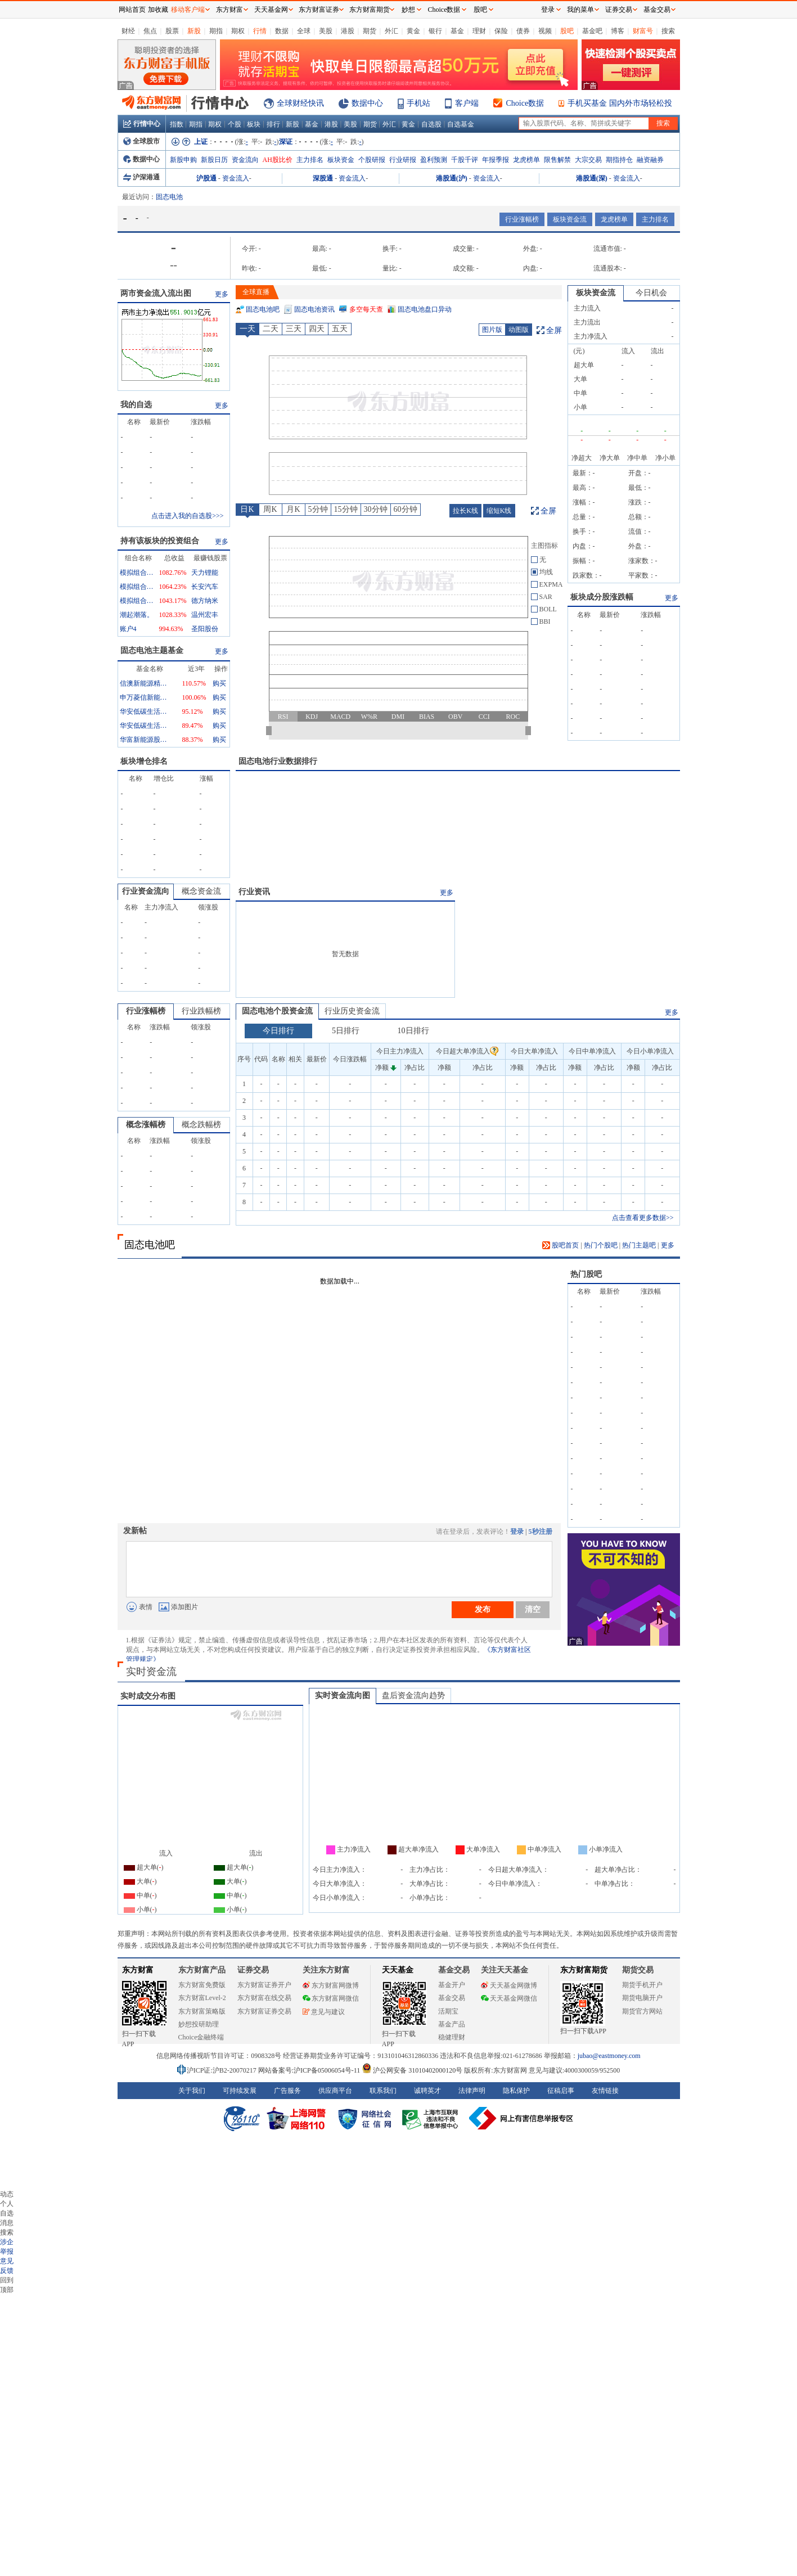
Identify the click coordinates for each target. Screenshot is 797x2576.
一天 (247, 329)
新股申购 (183, 160)
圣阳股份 (204, 629)
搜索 (668, 31)
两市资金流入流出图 (155, 293)
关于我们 (191, 2091)
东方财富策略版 (202, 2011)
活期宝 (448, 2011)
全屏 (554, 330)
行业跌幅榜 (201, 1011)
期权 (238, 31)
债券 (523, 31)
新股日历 (214, 160)
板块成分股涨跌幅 (601, 597)
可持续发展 (239, 2091)
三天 (293, 329)
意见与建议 (324, 2012)
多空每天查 (366, 309)
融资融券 (650, 160)
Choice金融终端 (201, 2037)
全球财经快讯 (300, 103)
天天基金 (397, 1970)
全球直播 (255, 292)
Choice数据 (525, 103)
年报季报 (495, 160)
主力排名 (309, 160)
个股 (234, 124)
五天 (340, 329)
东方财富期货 (583, 1970)
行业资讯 (254, 892)
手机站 (418, 103)
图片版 (492, 330)
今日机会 (651, 293)
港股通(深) (591, 178)
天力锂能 (204, 573)
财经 (128, 31)
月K (293, 509)
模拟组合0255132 (137, 601)
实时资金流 (151, 1671)
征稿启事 (560, 2091)
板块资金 (340, 160)
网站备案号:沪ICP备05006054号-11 (310, 2070)
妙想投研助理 (198, 2024)
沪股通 (206, 178)
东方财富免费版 (202, 1985)
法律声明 (471, 2091)
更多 (221, 294)
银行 (435, 31)
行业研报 (402, 160)
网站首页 (132, 9)
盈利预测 (433, 160)
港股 (347, 31)
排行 (273, 124)
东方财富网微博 (331, 1985)
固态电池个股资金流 (277, 1011)
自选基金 (460, 124)
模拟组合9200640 (137, 587)
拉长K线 (465, 511)
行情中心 (141, 124)
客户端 (467, 103)
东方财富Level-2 (202, 1998)
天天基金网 (271, 9)
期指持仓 (619, 160)
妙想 (408, 9)
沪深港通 (141, 177)
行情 (260, 31)
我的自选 (136, 404)
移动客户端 (188, 9)
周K (270, 509)
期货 (369, 31)
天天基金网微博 (509, 1985)
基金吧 (592, 31)
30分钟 (376, 509)
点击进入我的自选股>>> (187, 516)
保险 (501, 31)
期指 (216, 31)
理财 (479, 31)
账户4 (128, 629)
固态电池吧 (263, 309)
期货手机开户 (642, 1985)
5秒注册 (540, 1531)
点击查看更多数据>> (643, 1218)
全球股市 (141, 141)
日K (247, 509)
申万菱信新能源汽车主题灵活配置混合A (145, 697)
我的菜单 (580, 9)
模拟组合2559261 (137, 573)
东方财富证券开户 (264, 1985)
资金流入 (235, 178)
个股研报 (371, 160)
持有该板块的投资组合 (159, 541)
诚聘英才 (427, 2091)
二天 (270, 329)
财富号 (643, 31)
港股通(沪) (451, 178)
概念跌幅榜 (201, 1124)
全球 (303, 31)
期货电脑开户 (642, 1998)
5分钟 (318, 509)
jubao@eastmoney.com (609, 2056)
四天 (317, 329)
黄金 (413, 31)
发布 (482, 1609)
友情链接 (605, 2091)
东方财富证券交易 (264, 2011)
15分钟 (346, 509)
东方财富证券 (319, 9)
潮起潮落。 (137, 615)
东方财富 (138, 1970)
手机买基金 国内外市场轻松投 (620, 103)
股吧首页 (560, 1245)
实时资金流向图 (342, 1695)
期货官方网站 (642, 2011)
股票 (172, 31)
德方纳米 (204, 601)
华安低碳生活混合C (145, 725)
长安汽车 (204, 587)
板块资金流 (570, 219)
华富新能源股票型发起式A (145, 740)
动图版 (518, 330)
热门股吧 (586, 1274)
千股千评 (464, 160)
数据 (282, 31)
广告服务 (287, 2091)
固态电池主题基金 (151, 650)
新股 (194, 31)
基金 (457, 31)
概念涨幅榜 (145, 1124)
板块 (253, 124)
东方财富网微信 (331, 1998)
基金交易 (451, 1998)
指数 (176, 124)
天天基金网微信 (509, 1998)
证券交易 (618, 9)
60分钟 (405, 509)
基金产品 (451, 2024)
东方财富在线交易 (264, 1998)
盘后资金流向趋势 (413, 1695)
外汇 (391, 31)
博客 (617, 31)
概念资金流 (201, 891)
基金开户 (451, 1985)
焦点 (150, 31)
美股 (325, 31)
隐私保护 (516, 2091)
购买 (219, 683)
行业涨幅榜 (522, 219)
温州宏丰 (204, 615)
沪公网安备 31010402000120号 (412, 2070)
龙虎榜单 (526, 160)
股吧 (567, 31)
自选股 (431, 124)
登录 (517, 1531)
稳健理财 (451, 2037)
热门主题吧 (639, 1245)
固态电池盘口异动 (425, 309)
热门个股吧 (601, 1245)
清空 (533, 1609)
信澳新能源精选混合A (145, 683)
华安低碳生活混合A (145, 711)
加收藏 (158, 9)
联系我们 (383, 2091)
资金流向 (245, 160)
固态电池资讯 (314, 309)
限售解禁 (557, 160)
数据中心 (367, 103)
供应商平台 (335, 2091)
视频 (545, 31)
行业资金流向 (145, 891)
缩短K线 (499, 511)
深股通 (323, 178)
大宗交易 (588, 160)
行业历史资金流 (352, 1011)
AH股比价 (277, 160)
